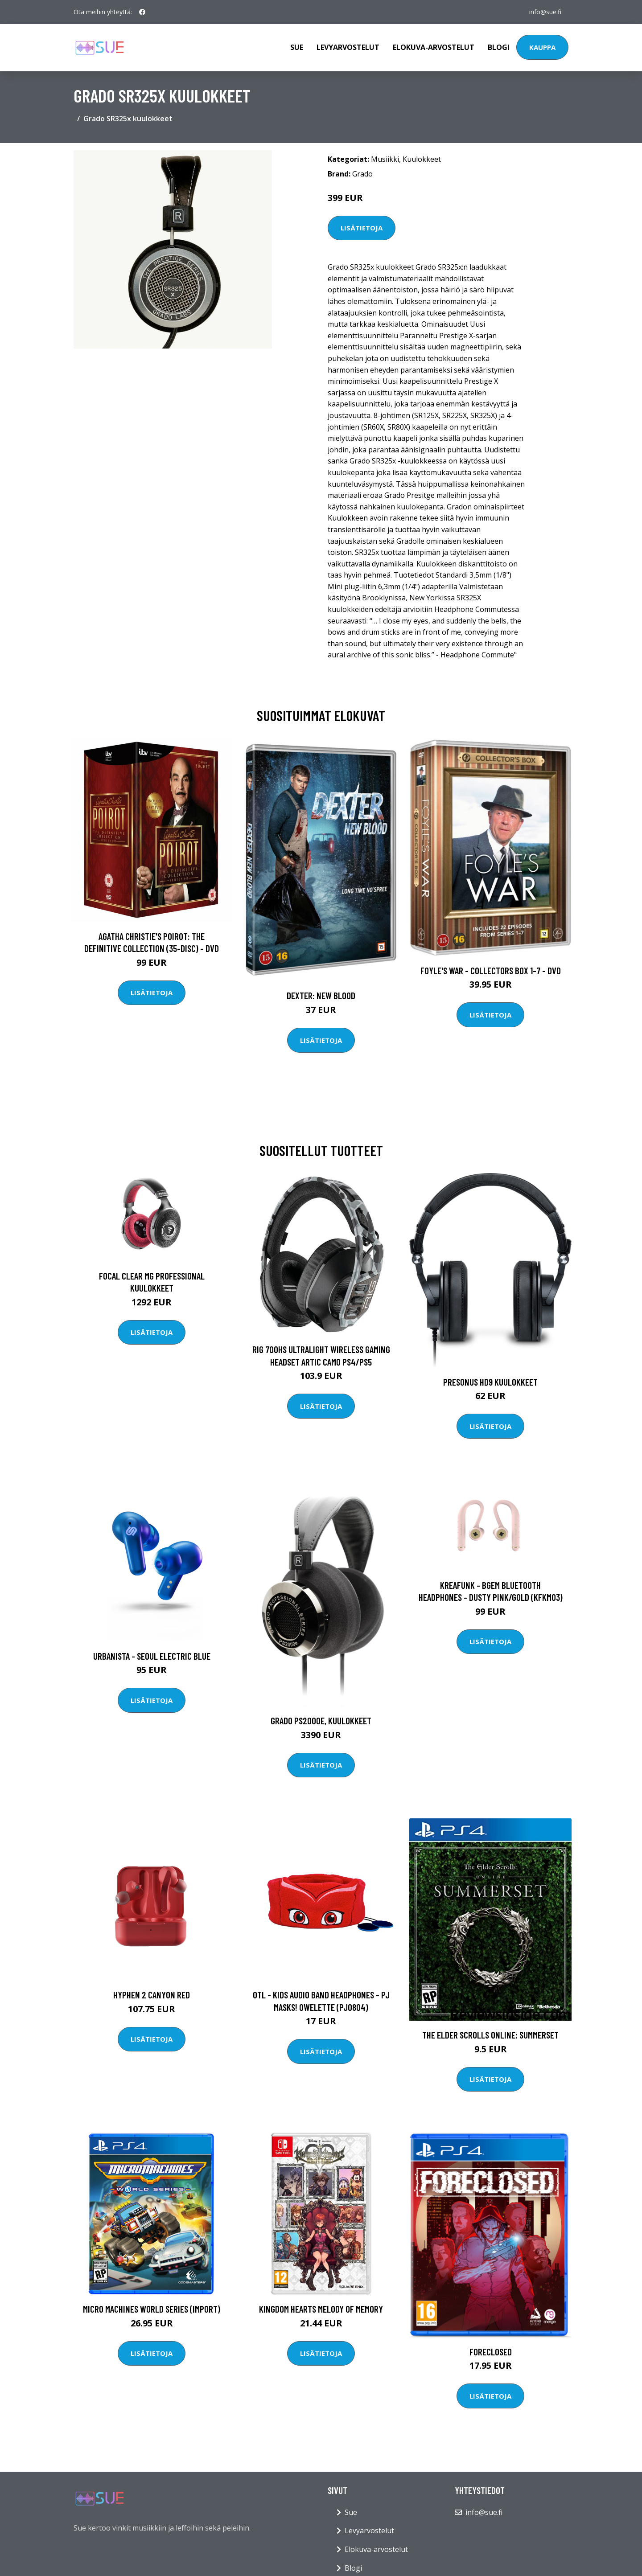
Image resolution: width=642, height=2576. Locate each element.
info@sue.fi (545, 12)
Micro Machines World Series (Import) (151, 2308)
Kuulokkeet (422, 159)
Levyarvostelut (348, 47)
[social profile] (142, 12)
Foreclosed (490, 2351)
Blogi (499, 47)
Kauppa (542, 47)
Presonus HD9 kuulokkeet (490, 1381)
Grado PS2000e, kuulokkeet (321, 1720)
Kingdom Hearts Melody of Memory (321, 2308)
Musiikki (385, 159)
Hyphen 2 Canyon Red (151, 1994)
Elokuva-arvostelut (433, 47)
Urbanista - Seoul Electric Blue (151, 1655)
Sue (296, 47)
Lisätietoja (362, 227)
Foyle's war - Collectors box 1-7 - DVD (490, 970)
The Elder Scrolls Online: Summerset (490, 2034)
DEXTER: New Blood (321, 995)
